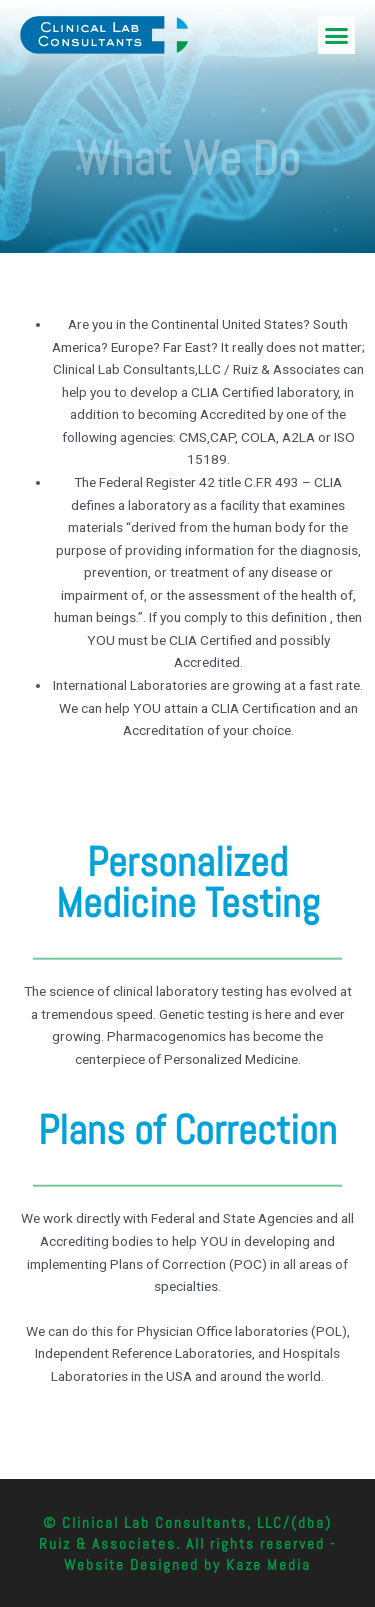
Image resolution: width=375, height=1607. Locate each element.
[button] (337, 35)
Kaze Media (268, 1564)
